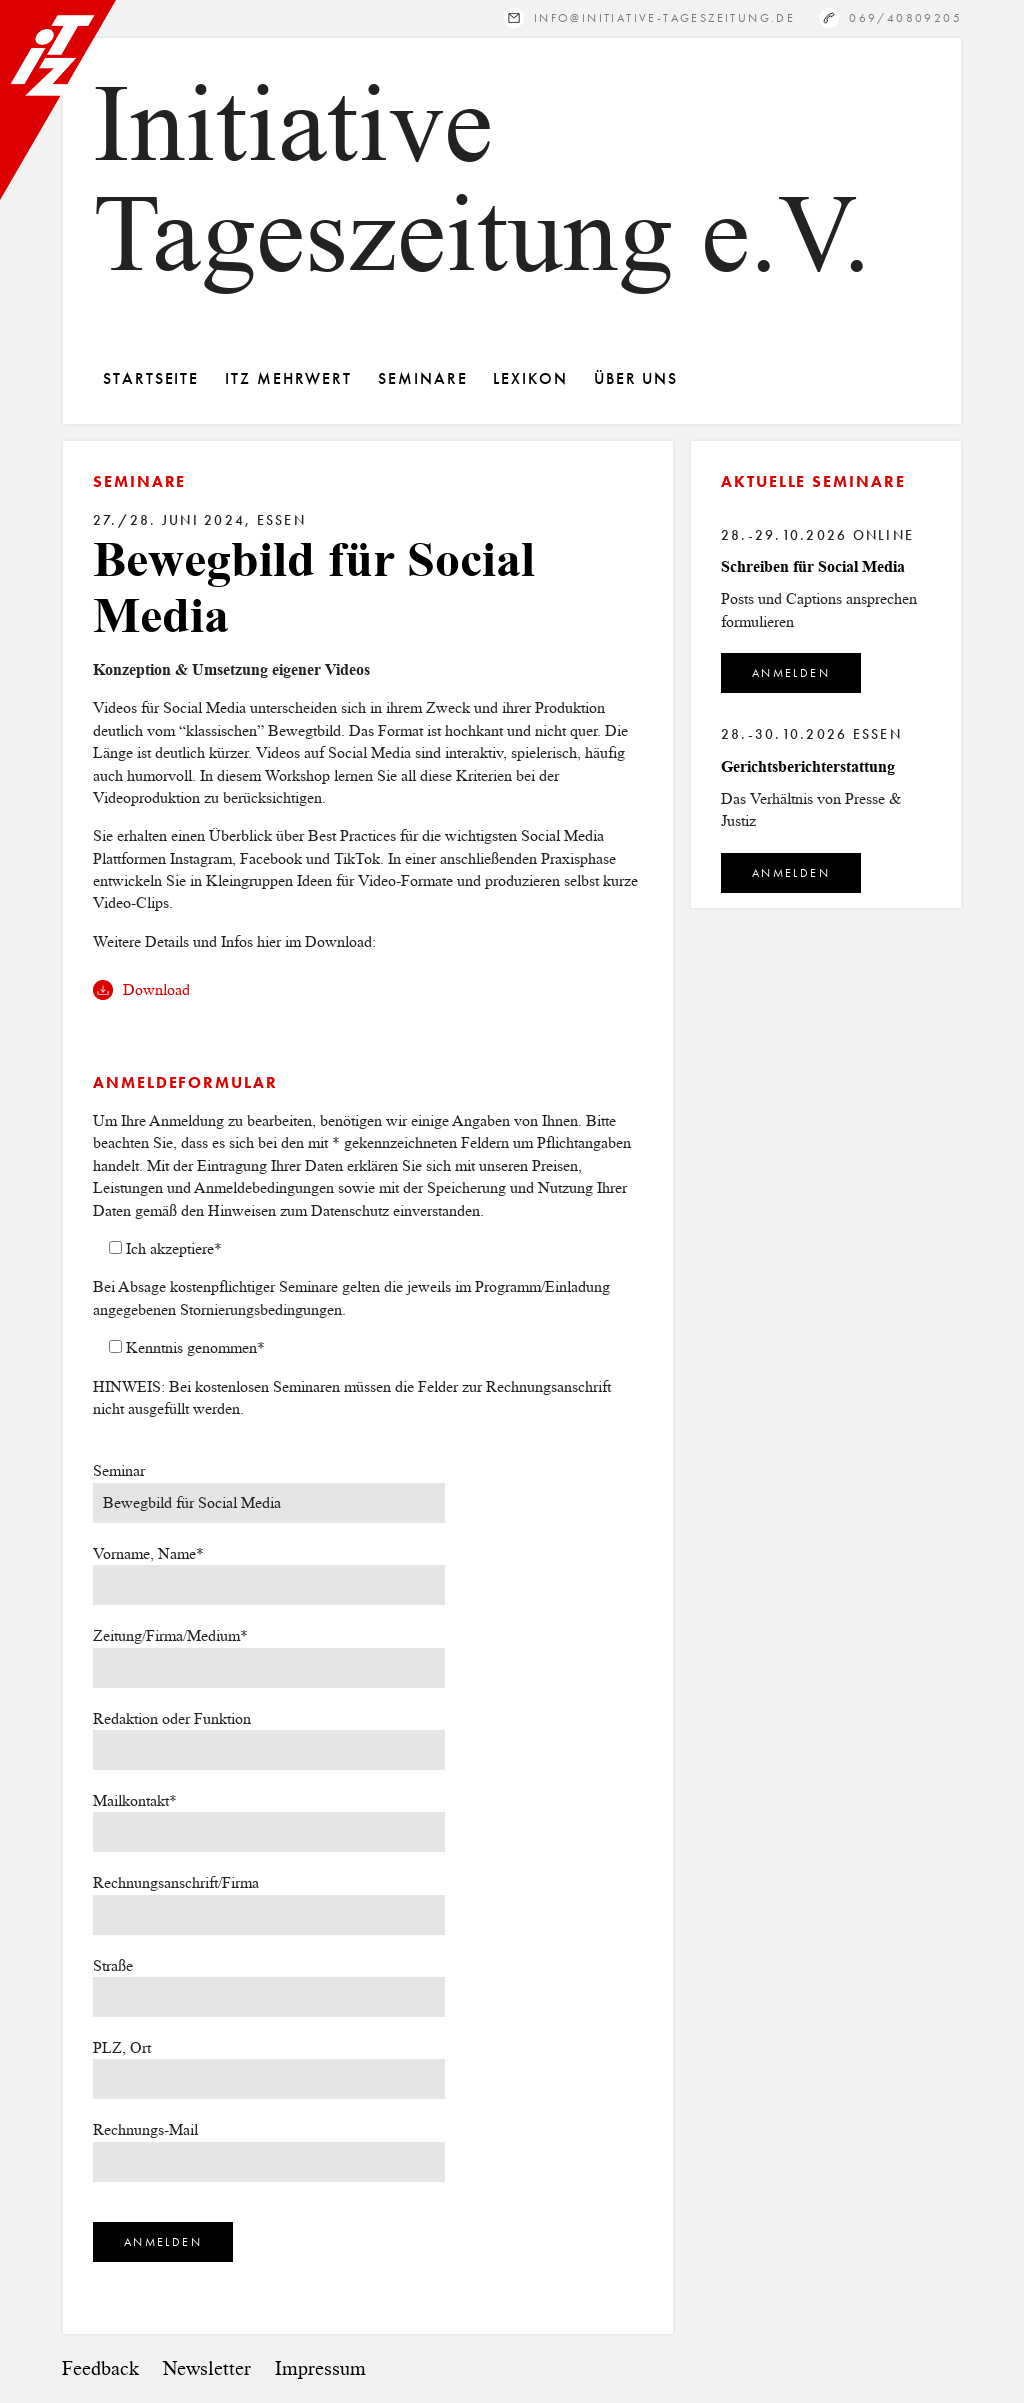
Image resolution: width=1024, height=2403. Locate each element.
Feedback (100, 2368)
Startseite (151, 378)
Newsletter (207, 2368)
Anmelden (791, 672)
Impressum (320, 2368)
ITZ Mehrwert (288, 378)
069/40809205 (905, 17)
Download (156, 989)
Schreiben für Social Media (813, 566)
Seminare (422, 378)
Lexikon (530, 378)
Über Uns (636, 378)
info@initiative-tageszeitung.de (664, 17)
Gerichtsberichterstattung (808, 766)
